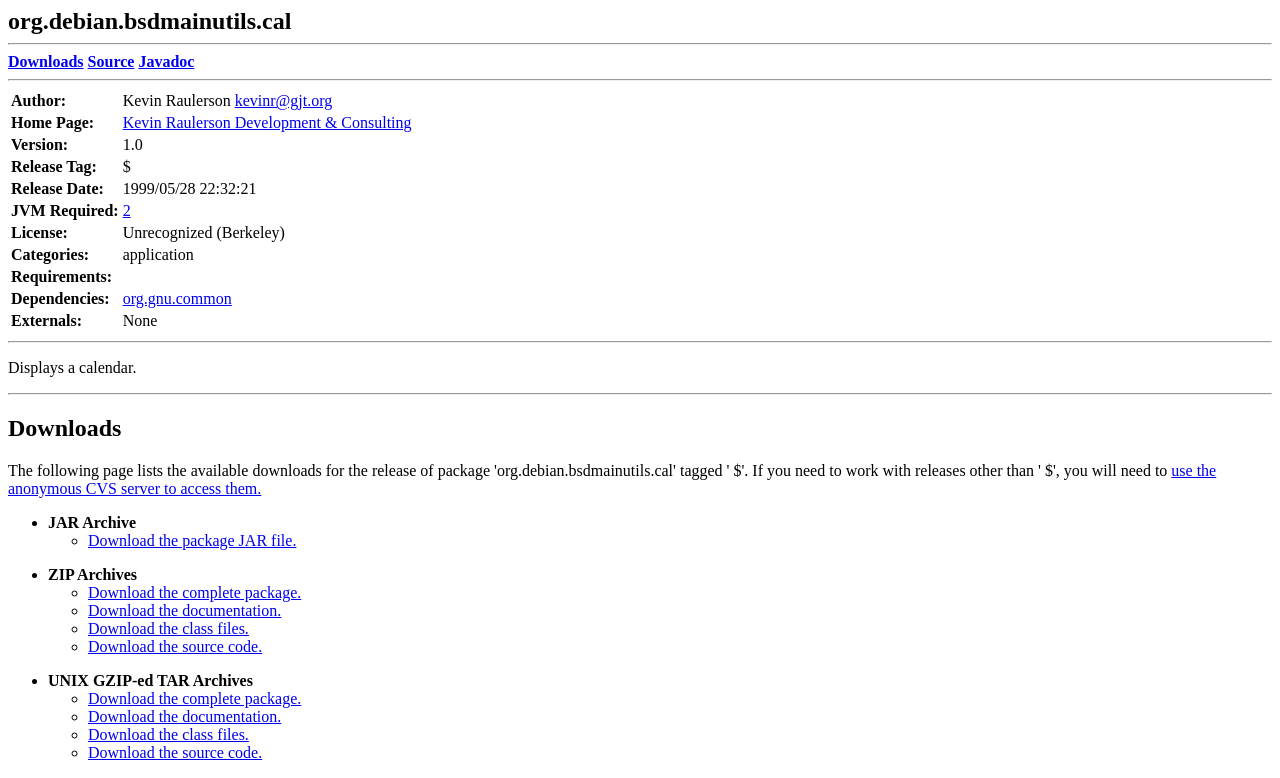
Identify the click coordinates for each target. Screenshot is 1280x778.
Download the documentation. (184, 610)
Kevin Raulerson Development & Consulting (267, 122)
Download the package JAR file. (192, 540)
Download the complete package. (194, 592)
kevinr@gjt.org (284, 100)
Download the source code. (175, 646)
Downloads (64, 428)
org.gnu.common (177, 298)
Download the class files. (168, 628)
